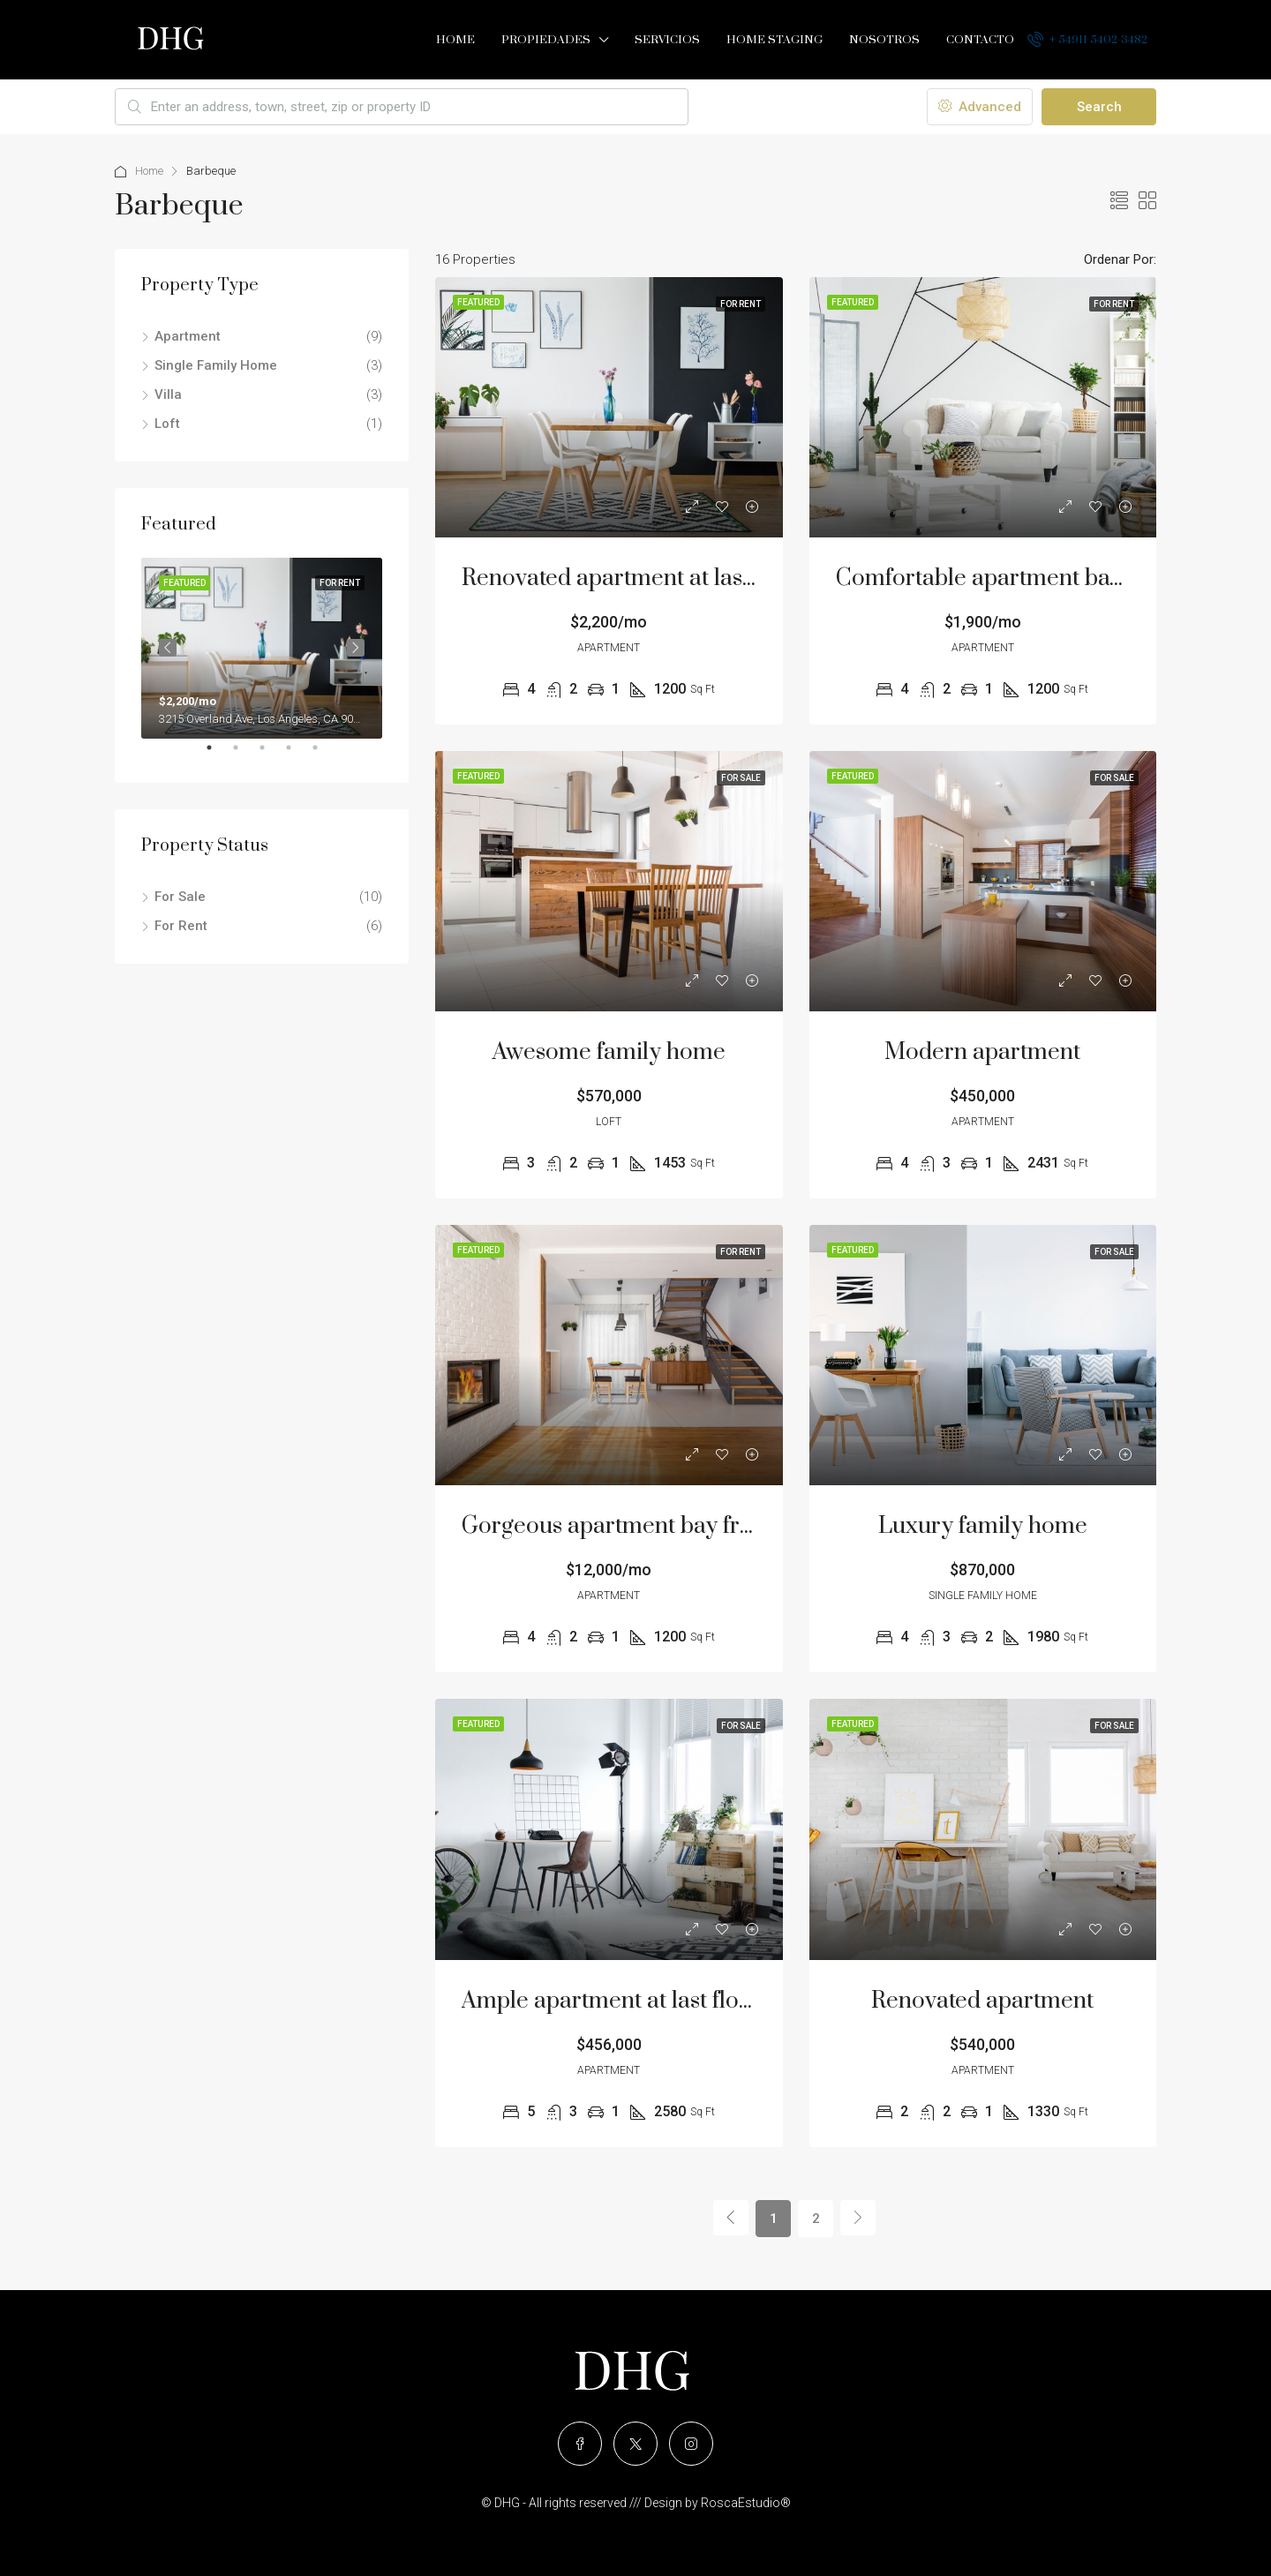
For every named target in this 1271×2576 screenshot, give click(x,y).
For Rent (180, 926)
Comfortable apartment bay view (1005, 578)
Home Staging (774, 40)
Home (455, 40)
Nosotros (884, 40)
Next (356, 648)
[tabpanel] (261, 648)
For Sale (180, 897)
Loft (167, 424)
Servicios (667, 40)
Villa (168, 394)
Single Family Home (215, 365)
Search (1099, 107)
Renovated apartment (982, 2001)
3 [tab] (271, 754)
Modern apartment (982, 1052)
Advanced (979, 107)
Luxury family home (982, 1526)
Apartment (187, 336)
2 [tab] (244, 754)
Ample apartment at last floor (612, 2001)
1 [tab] (218, 754)
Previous (168, 648)
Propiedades (545, 40)
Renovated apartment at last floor (633, 578)
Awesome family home (609, 1052)
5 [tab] (324, 754)
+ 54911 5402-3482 (1087, 39)
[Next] (858, 2217)
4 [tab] (297, 754)
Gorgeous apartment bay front (617, 1526)
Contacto (980, 40)
